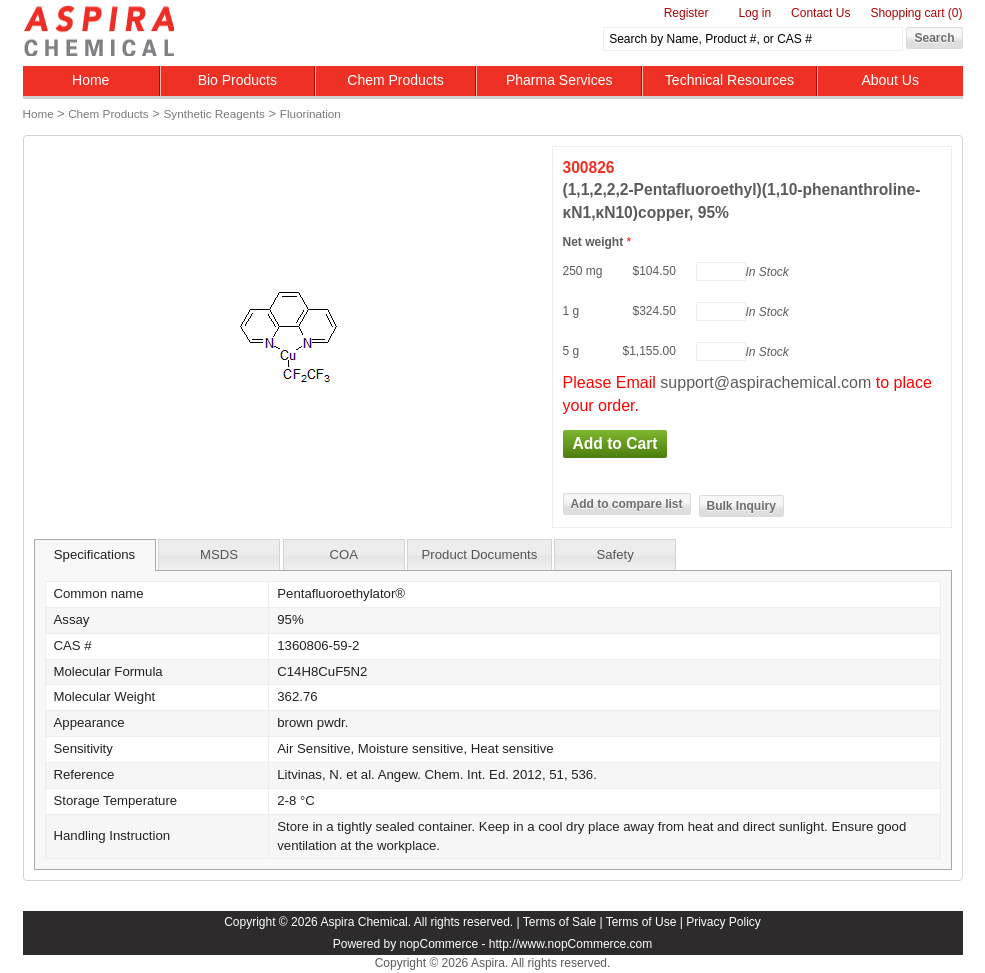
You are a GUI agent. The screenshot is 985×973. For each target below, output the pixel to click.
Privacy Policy (723, 922)
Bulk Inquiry (741, 506)
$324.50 (654, 311)
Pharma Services (559, 80)
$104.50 (654, 271)
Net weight (595, 242)
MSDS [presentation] (219, 554)
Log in (754, 13)
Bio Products (237, 80)
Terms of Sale (559, 922)
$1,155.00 (649, 351)
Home (90, 80)
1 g (571, 311)
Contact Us (820, 13)
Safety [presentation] (614, 554)
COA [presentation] (343, 554)
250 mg (583, 271)
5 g (571, 351)
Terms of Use (641, 922)
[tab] (95, 555)
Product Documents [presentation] (480, 554)
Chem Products (395, 80)
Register (686, 13)
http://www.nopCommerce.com (570, 944)
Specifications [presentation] (94, 554)
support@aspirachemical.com (765, 382)
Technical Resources (729, 80)
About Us (890, 80)
